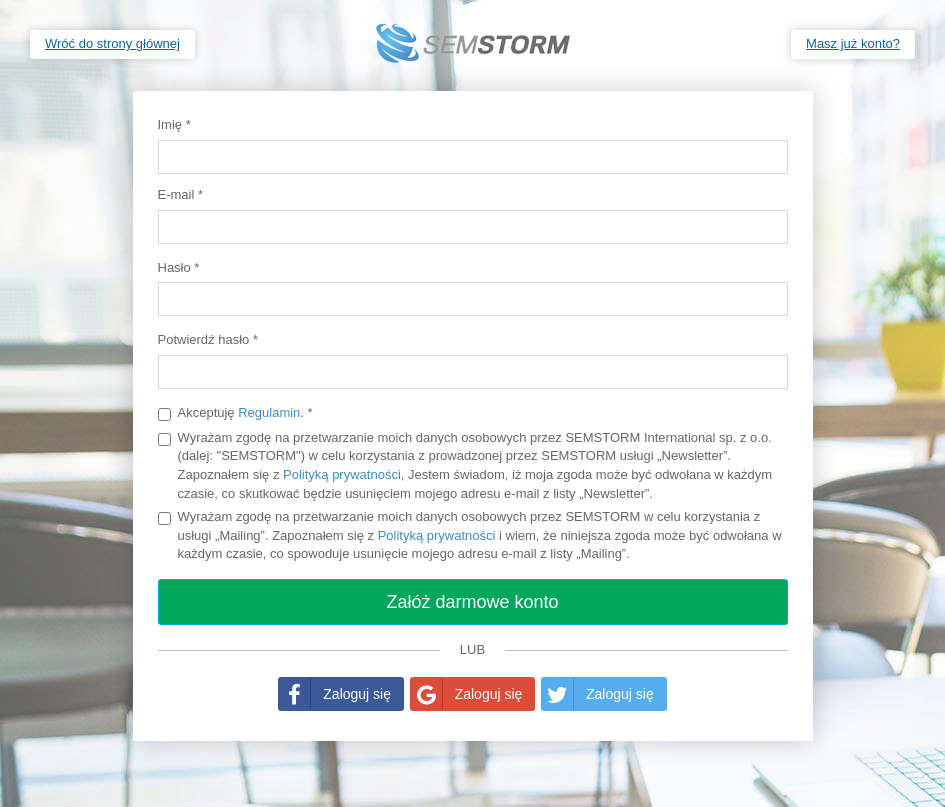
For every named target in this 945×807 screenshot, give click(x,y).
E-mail (181, 194)
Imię (174, 124)
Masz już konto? (853, 43)
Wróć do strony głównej (112, 43)
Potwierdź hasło (208, 339)
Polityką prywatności (342, 474)
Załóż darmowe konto (472, 602)
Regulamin (269, 412)
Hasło (179, 267)
